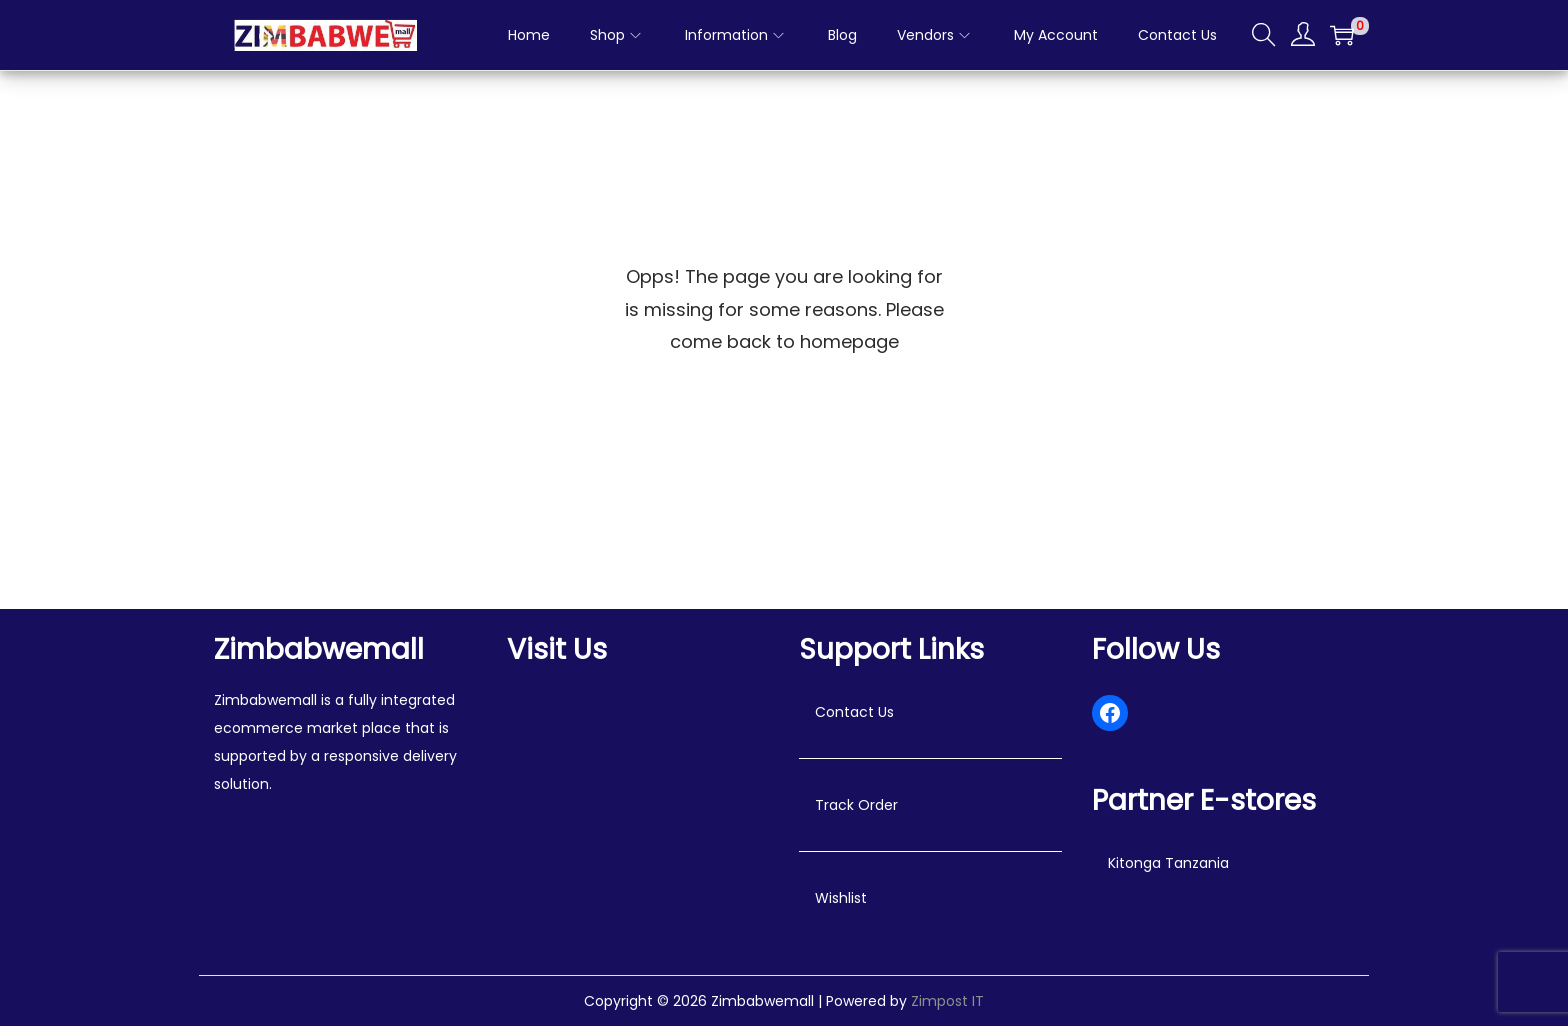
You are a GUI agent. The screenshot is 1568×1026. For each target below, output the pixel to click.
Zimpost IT (947, 1001)
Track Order (856, 805)
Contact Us (854, 712)
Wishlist (841, 898)
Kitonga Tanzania (1168, 863)
